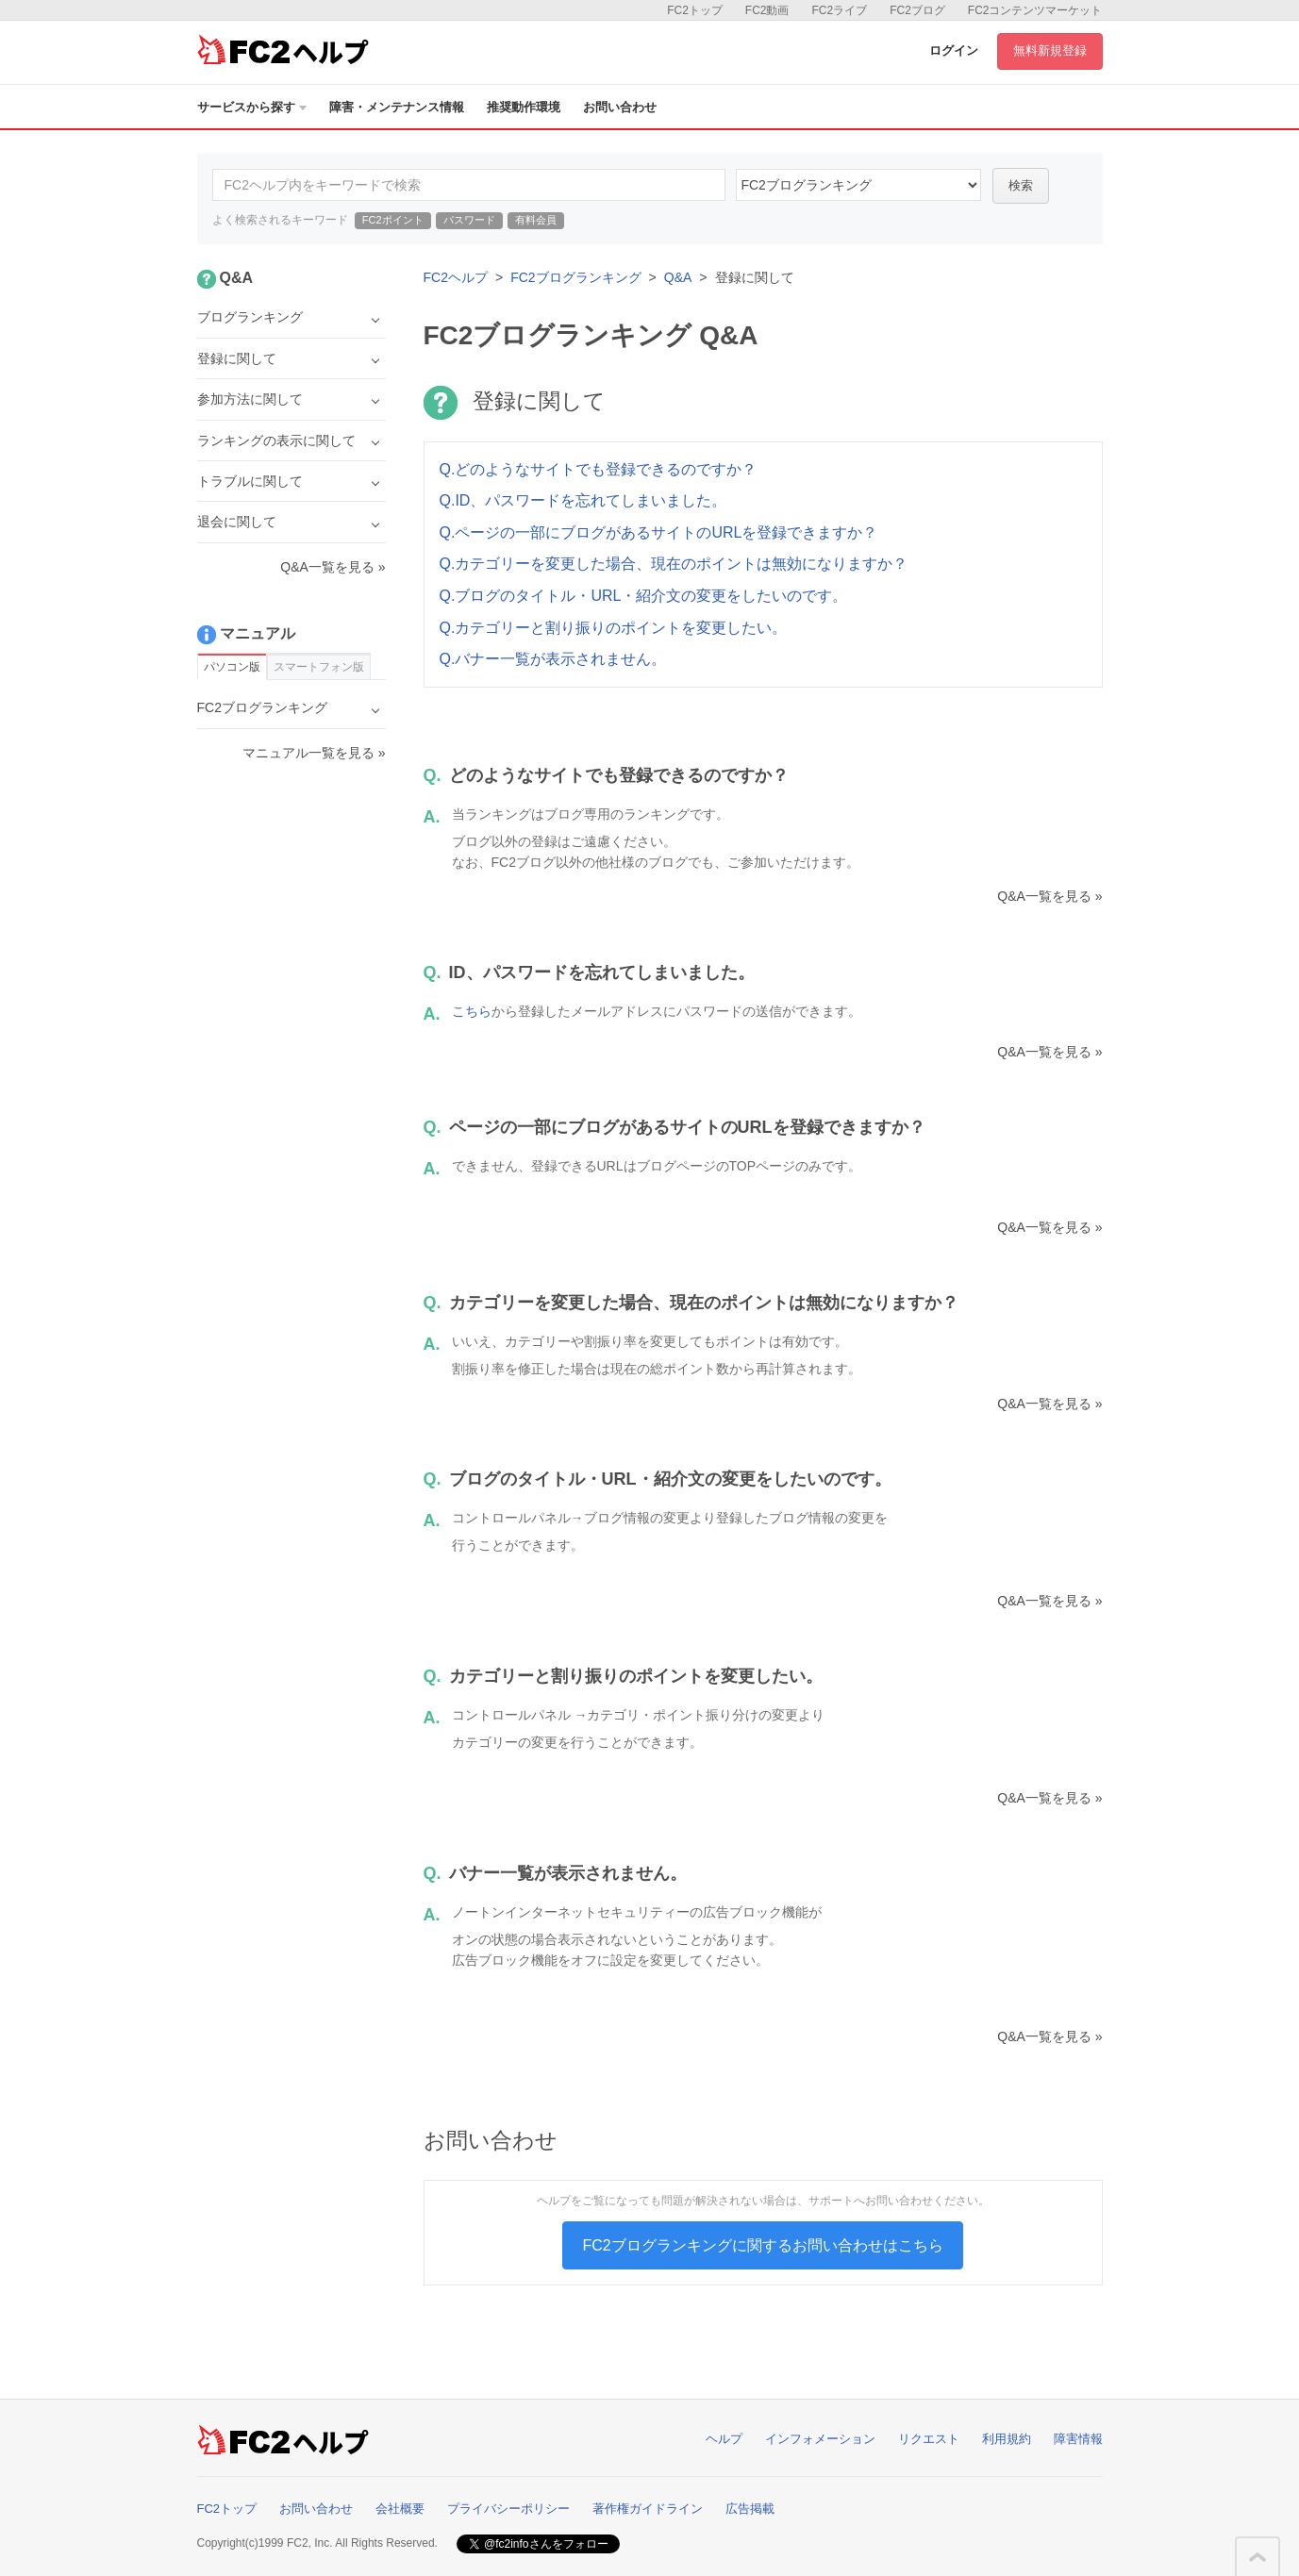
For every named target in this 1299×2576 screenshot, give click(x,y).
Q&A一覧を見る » (1049, 896)
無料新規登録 (1050, 50)
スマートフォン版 (319, 666)
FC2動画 (767, 10)
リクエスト (928, 2439)
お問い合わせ (620, 107)
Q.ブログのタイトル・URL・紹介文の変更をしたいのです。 (644, 596)
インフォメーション (820, 2439)
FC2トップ (695, 10)
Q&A (678, 277)
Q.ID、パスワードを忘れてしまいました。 (583, 500)
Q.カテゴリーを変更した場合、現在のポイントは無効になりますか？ (674, 564)
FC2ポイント (393, 219)
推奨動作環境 (523, 107)
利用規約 (1006, 2439)
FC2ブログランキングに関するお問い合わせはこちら (762, 2245)
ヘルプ (724, 2439)
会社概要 (400, 2508)
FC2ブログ (917, 10)
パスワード (469, 219)
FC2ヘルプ (456, 277)
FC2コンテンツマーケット (1035, 10)
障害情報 (1078, 2439)
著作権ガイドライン (647, 2508)
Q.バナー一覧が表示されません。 (553, 659)
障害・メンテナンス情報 (396, 107)
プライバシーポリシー (508, 2508)
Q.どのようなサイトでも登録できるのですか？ (599, 469)
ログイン (953, 50)
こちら (471, 1011)
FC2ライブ (839, 10)
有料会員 (536, 219)
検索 (1020, 185)
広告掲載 (749, 2508)
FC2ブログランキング (575, 277)
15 (858, 185)
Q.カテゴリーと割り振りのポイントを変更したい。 (614, 628)
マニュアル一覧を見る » (314, 752)
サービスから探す (252, 107)
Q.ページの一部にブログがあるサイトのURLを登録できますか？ (659, 532)
